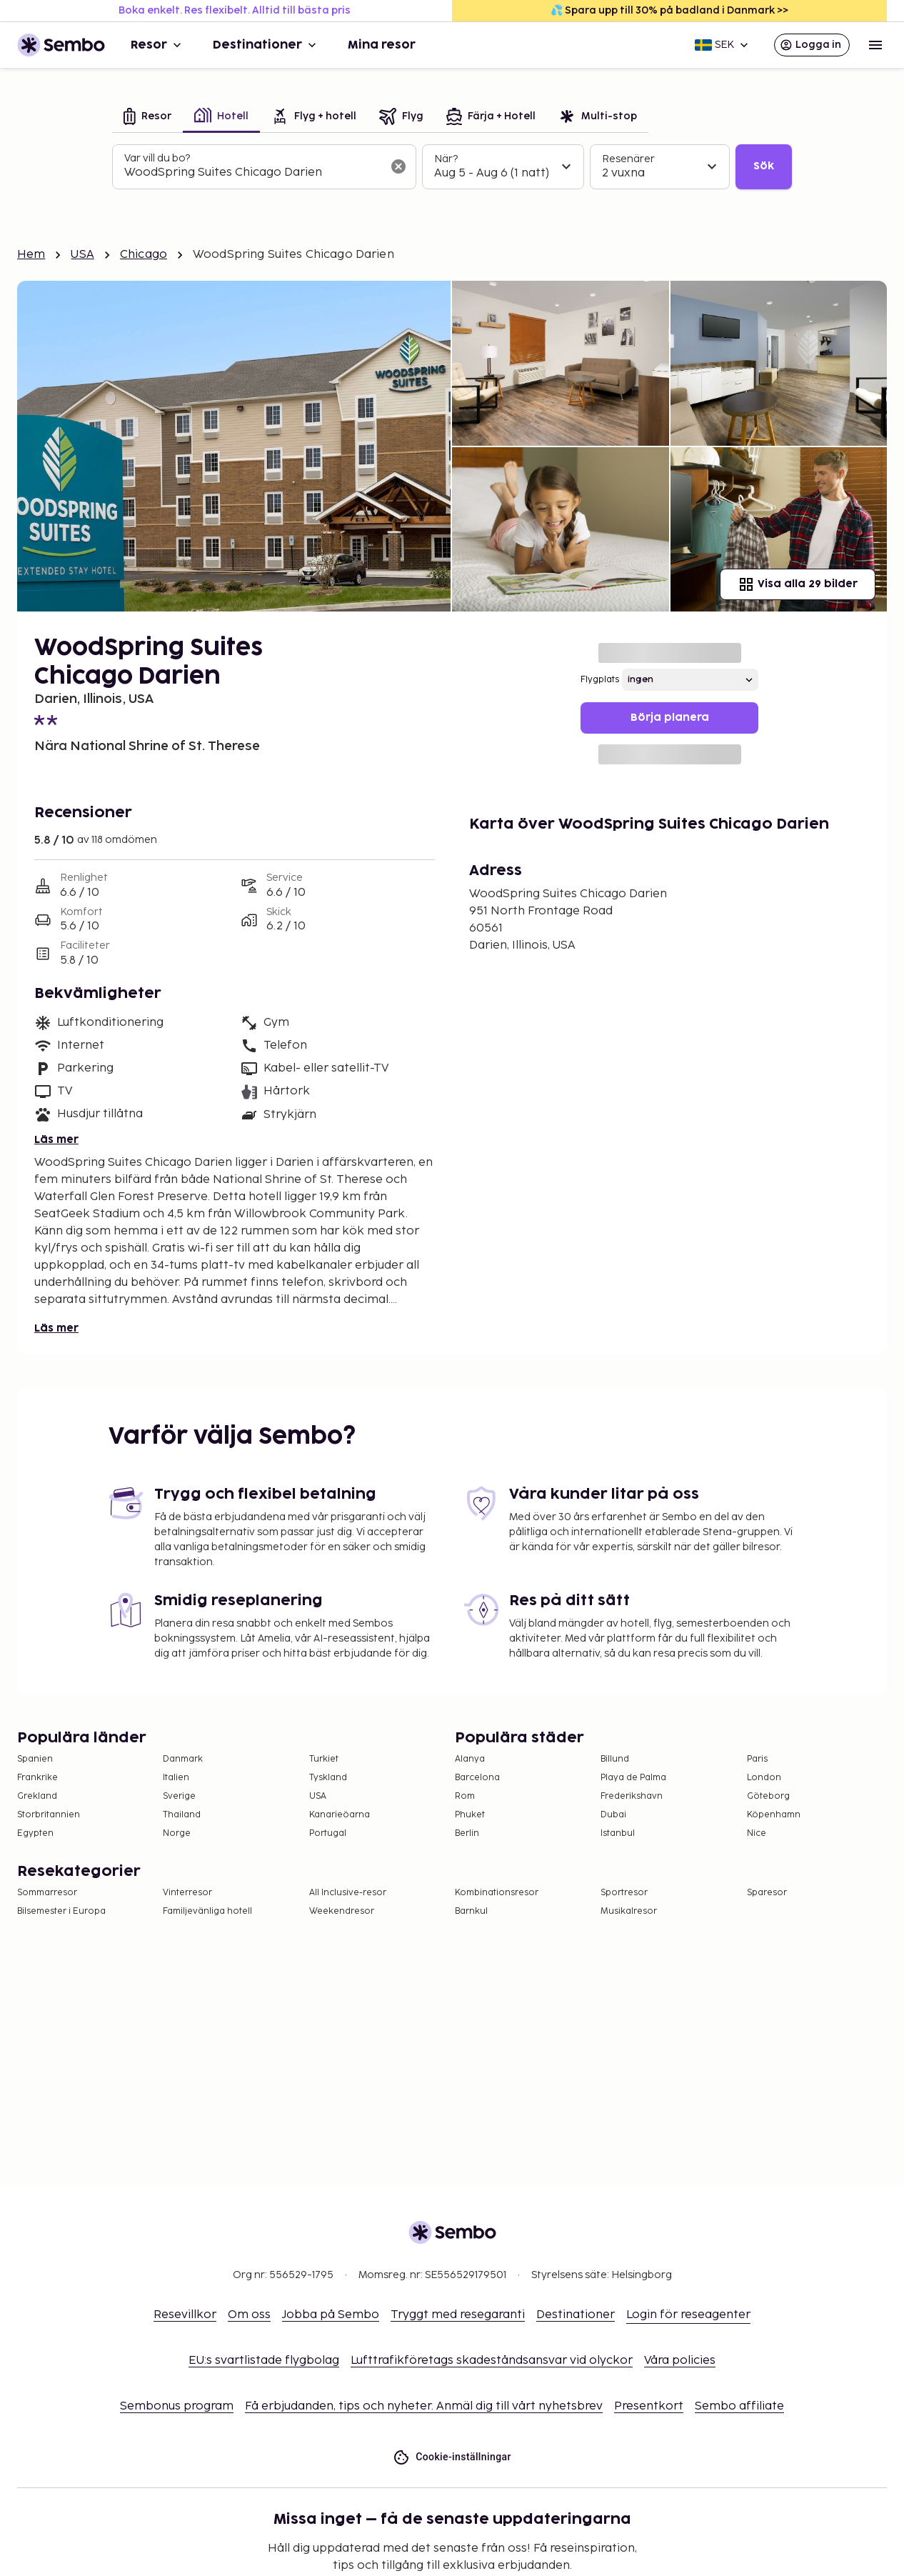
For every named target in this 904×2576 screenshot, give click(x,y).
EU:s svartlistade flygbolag (264, 2360)
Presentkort (648, 2406)
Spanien (35, 1759)
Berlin (467, 1833)
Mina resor (382, 45)
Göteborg (768, 1796)
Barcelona (477, 1777)
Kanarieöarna (339, 1814)
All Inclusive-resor (347, 1892)
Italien (176, 1777)
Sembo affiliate (739, 2406)
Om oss (249, 2315)
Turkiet (323, 1759)
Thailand (182, 1814)
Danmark (183, 1759)
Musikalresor (629, 1911)
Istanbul (618, 1833)
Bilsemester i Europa (61, 1911)
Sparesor (767, 1892)
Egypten (35, 1833)
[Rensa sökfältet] (398, 166)
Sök (763, 166)
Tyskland (328, 1777)
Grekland (37, 1796)
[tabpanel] (452, 167)
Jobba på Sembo (330, 2315)
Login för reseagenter (688, 2315)
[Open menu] (875, 45)
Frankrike (37, 1777)
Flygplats (600, 679)
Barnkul (471, 1911)
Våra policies (679, 2360)
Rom (465, 1796)
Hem (31, 254)
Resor (157, 45)
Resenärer (628, 159)
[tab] (147, 117)
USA (82, 254)
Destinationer (266, 45)
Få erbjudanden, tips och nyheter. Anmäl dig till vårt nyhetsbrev (424, 2406)
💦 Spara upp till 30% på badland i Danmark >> (669, 10)
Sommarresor (47, 1892)
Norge (177, 1833)
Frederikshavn (632, 1796)
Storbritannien (48, 1814)
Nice (756, 1833)
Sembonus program (176, 2406)
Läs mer (56, 1139)
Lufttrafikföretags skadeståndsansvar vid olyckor (492, 2360)
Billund (615, 1759)
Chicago (143, 254)
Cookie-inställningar (452, 2457)
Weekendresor (341, 1911)
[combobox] (252, 173)
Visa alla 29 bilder (798, 584)
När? (446, 159)
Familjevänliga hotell (207, 1911)
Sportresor (624, 1892)
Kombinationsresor (496, 1892)
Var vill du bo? (157, 158)
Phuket (470, 1814)
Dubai (613, 1814)
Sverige (179, 1796)
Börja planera (670, 717)
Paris (757, 1759)
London (764, 1777)
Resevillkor (185, 2315)
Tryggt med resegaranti (458, 2315)
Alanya (470, 1759)
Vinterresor (187, 1892)
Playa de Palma (633, 1777)
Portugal (327, 1833)
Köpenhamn (773, 1814)
